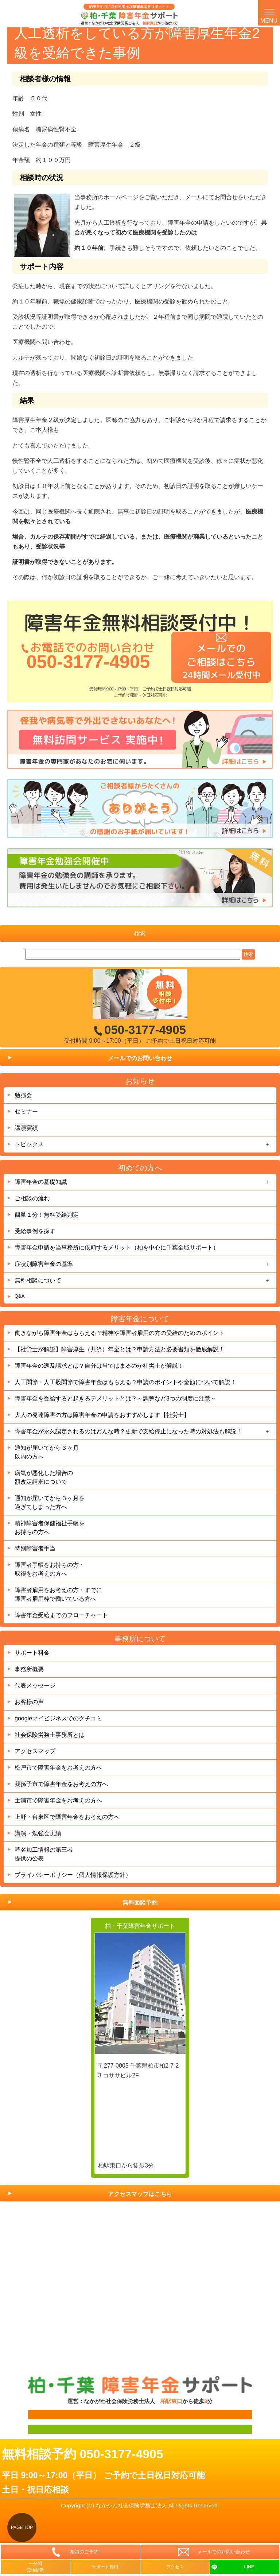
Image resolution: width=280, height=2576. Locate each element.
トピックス (29, 1144)
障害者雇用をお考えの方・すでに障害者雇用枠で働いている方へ (58, 1594)
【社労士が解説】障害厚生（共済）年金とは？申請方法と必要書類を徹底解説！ (120, 1349)
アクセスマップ (35, 1751)
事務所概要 (29, 1669)
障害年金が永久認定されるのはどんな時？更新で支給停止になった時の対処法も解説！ (128, 1431)
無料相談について (38, 1280)
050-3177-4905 (88, 662)
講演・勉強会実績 (38, 1833)
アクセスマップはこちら (140, 2194)
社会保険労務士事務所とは (50, 1735)
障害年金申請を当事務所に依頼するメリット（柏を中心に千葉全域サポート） (117, 1247)
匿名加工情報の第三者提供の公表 (44, 1854)
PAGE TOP (22, 2527)
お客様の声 (29, 1702)
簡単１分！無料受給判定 (47, 1215)
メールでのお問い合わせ (140, 1058)
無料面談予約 (140, 1902)
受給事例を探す (35, 1231)
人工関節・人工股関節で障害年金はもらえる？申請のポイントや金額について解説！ (125, 1382)
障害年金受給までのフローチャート (61, 1615)
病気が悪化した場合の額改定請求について (44, 1477)
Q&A (19, 1296)
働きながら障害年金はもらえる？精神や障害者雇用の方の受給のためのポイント (120, 1333)
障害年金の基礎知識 (41, 1182)
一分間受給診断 (35, 2566)
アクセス (175, 2566)
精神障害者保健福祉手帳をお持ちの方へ (50, 1527)
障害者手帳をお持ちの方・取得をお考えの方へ (50, 1569)
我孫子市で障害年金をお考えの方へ (61, 1784)
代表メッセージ (35, 1685)
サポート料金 (32, 1653)
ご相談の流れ (32, 1198)
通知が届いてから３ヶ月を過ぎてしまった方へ (50, 1502)
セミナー (26, 1111)
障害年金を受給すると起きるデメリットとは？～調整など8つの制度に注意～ (115, 1398)
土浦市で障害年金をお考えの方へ (58, 1800)
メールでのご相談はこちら (221, 661)
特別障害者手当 (35, 1548)
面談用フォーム (42, 2414)
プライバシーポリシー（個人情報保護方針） (73, 1875)
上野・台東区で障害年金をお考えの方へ (67, 1817)
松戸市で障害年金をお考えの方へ (58, 1768)
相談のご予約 (84, 2551)
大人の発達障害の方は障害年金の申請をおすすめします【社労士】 (102, 1415)
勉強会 (23, 1095)
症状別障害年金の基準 (44, 1264)
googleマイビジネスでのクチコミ (58, 1718)
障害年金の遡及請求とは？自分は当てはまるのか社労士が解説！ (99, 1366)
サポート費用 (105, 2566)
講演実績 (26, 1128)
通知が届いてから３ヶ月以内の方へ (47, 1452)
